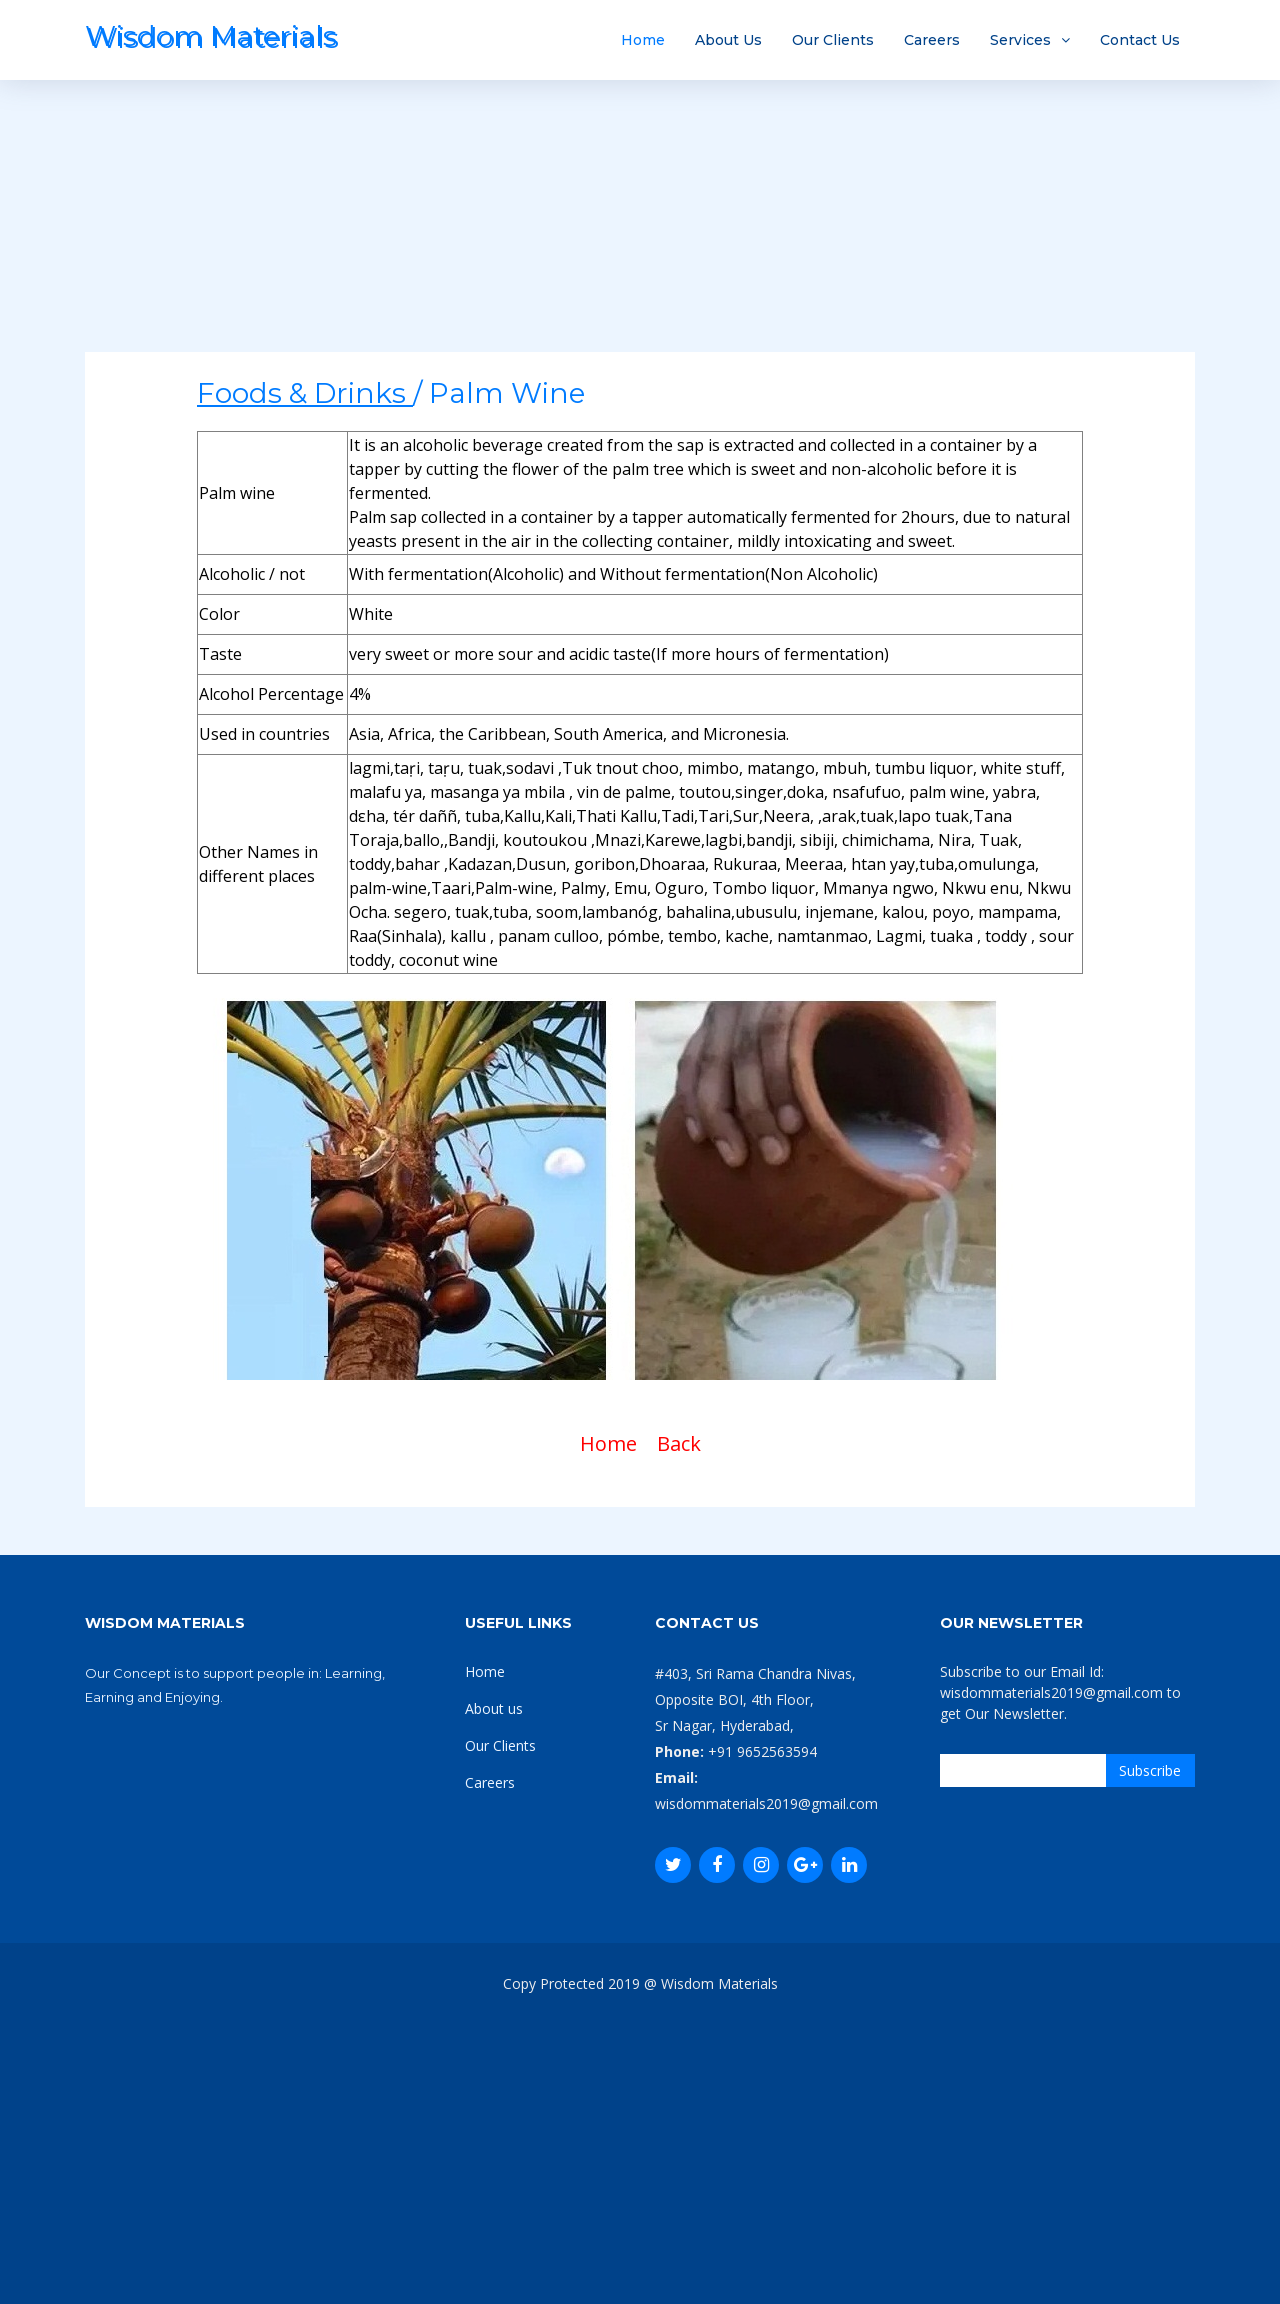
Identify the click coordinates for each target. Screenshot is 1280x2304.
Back (679, 1443)
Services (1020, 40)
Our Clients (833, 40)
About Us (728, 40)
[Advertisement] (640, 212)
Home (643, 40)
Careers (932, 40)
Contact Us (1140, 40)
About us (494, 1708)
